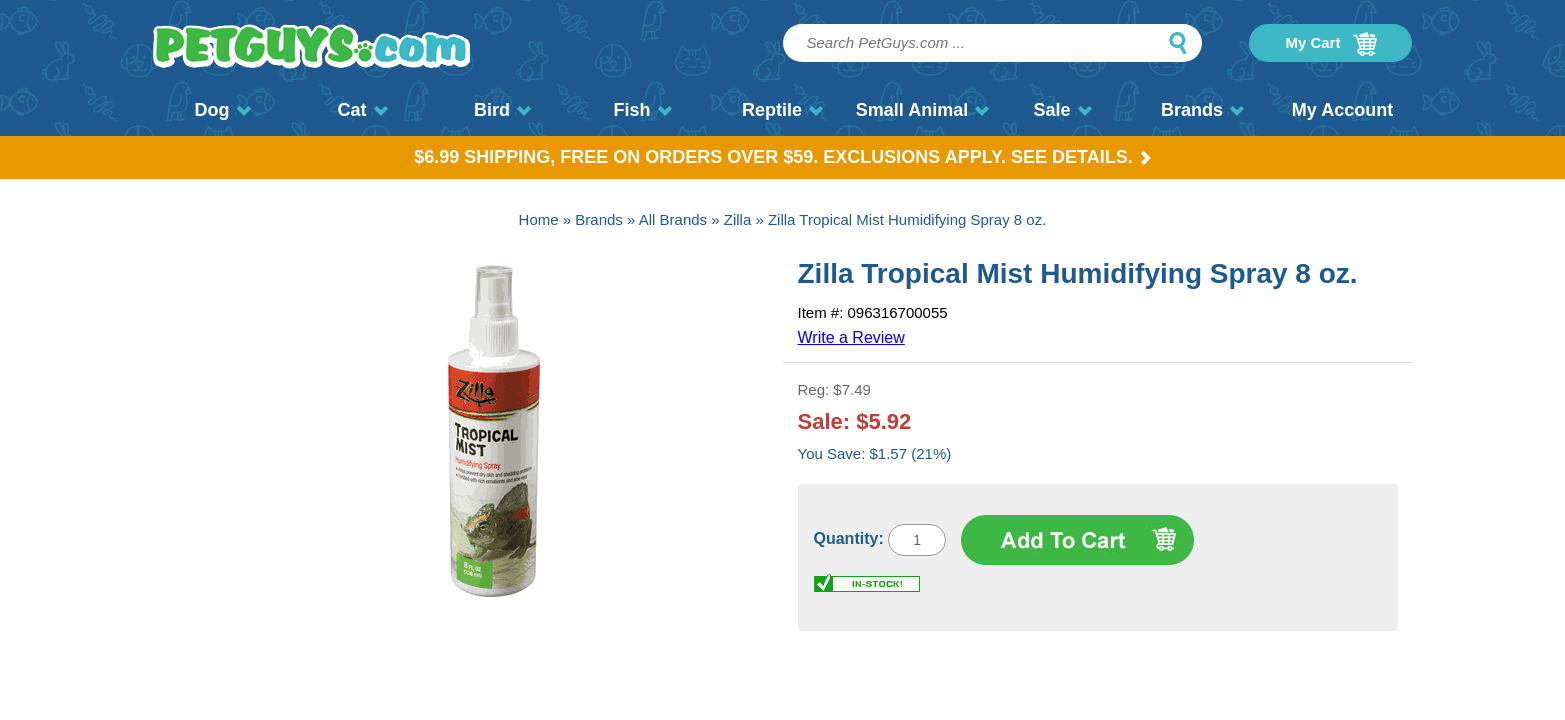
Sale (1062, 110)
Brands (1202, 110)
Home (539, 219)
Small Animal (922, 110)
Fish (642, 110)
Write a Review (851, 337)
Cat (362, 110)
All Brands (673, 219)
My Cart (1330, 44)
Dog (223, 110)
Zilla (738, 219)
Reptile (782, 110)
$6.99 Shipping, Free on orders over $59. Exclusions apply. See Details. (782, 157)
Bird (502, 110)
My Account (1342, 110)
